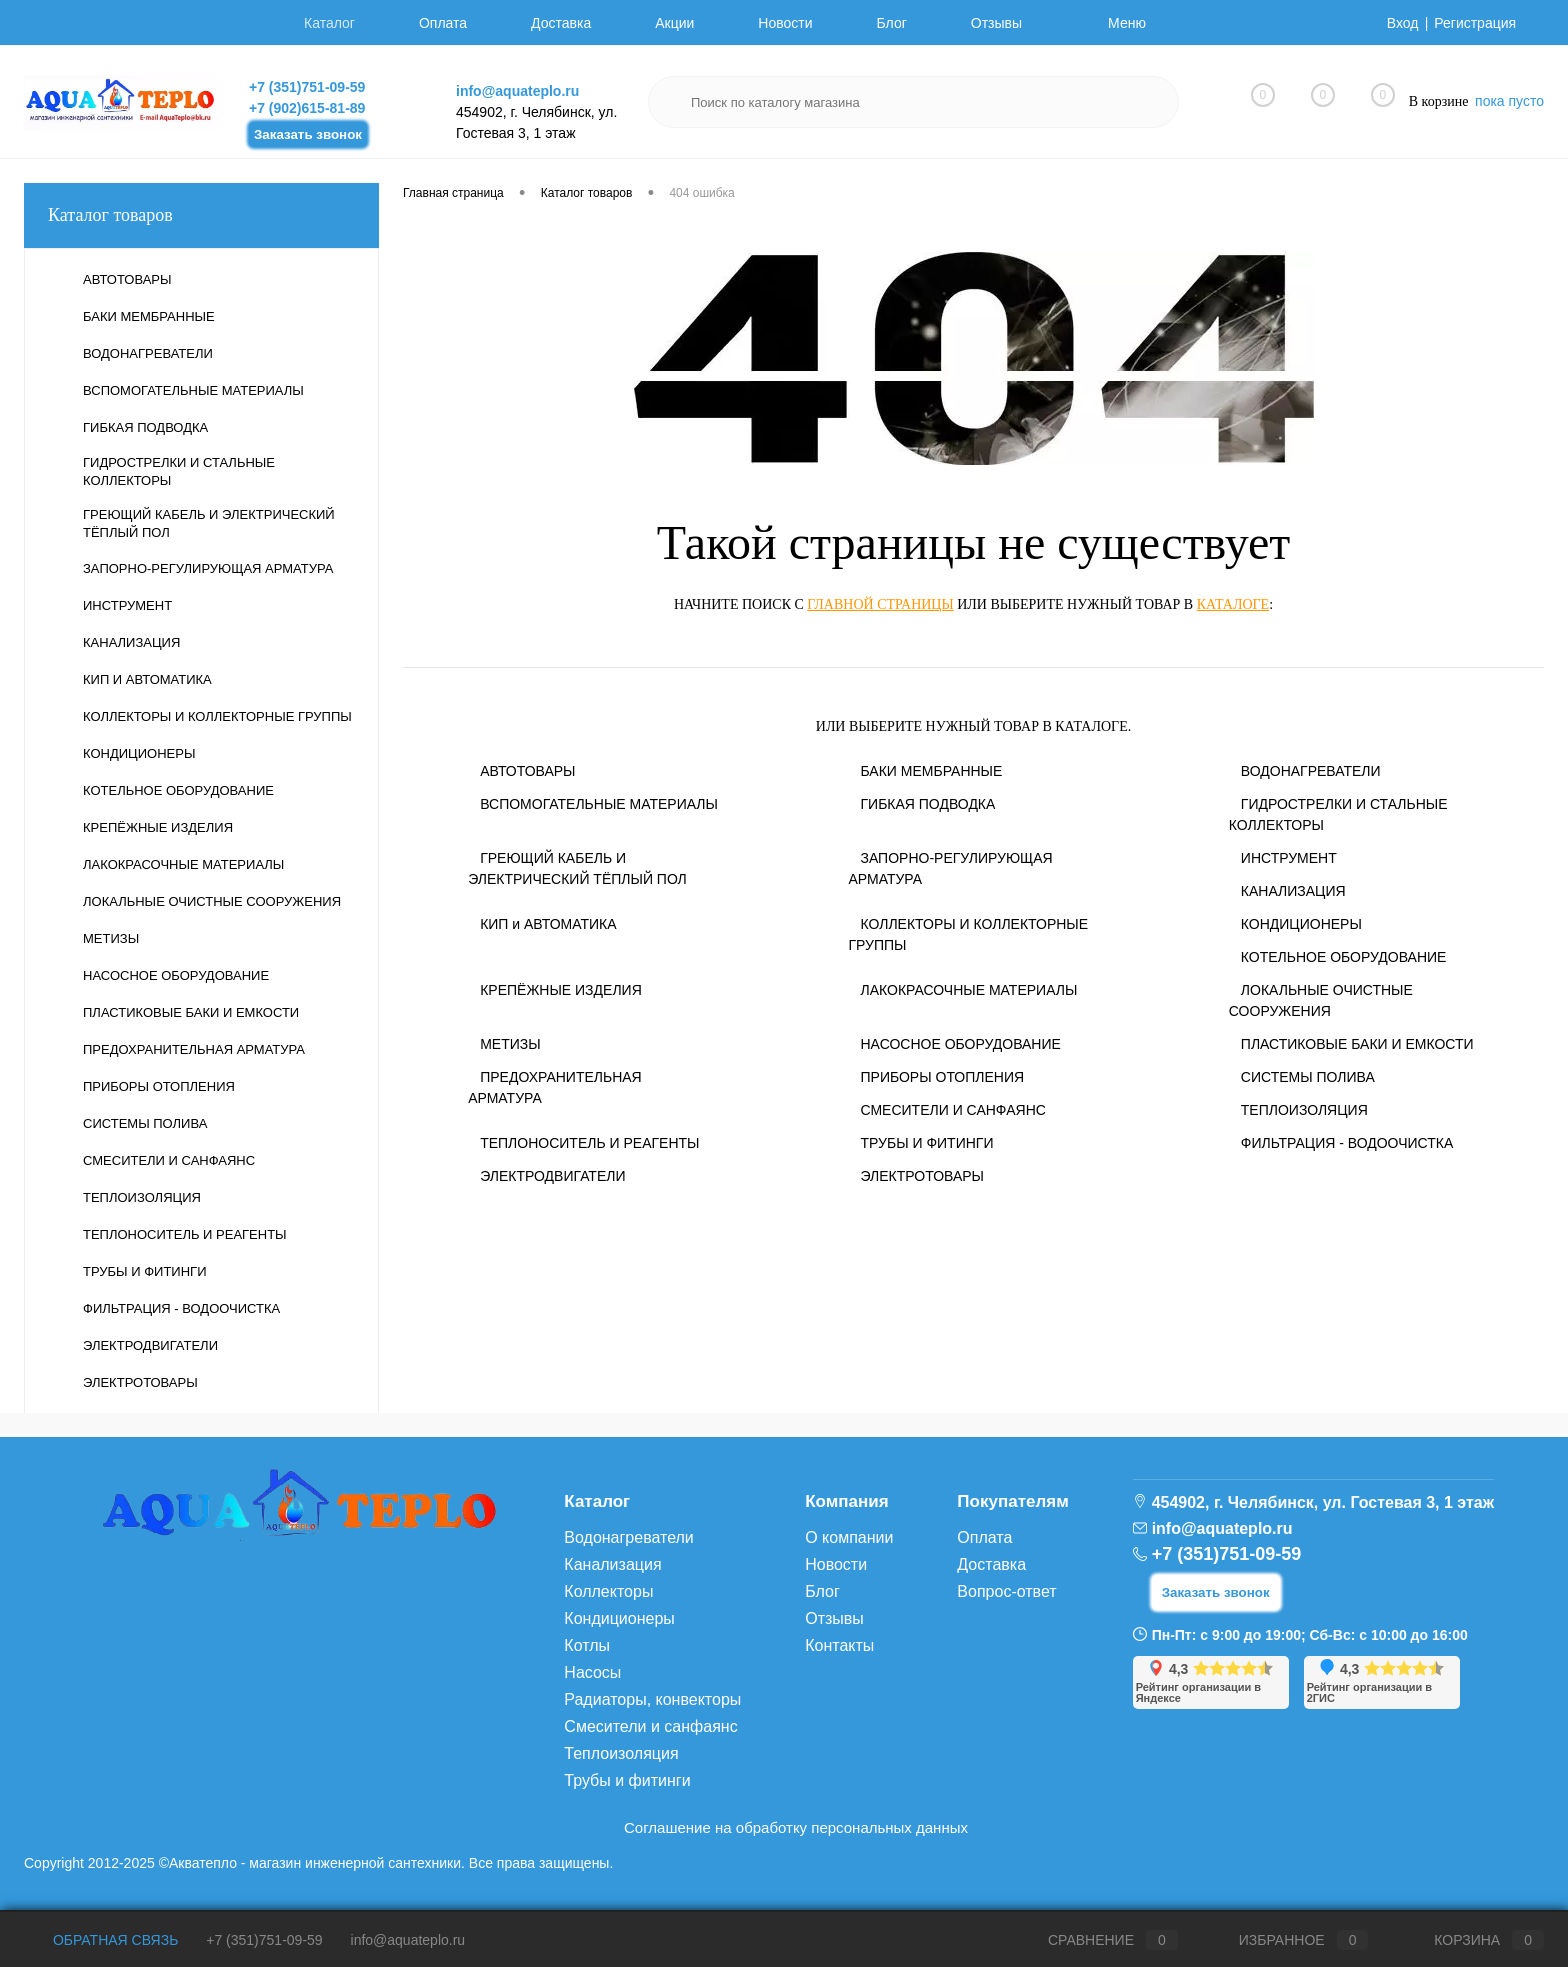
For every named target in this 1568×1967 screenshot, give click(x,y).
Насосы (592, 1672)
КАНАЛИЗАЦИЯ (1293, 891)
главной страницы (880, 604)
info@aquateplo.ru (517, 91)
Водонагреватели (628, 1537)
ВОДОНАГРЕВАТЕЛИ (1311, 771)
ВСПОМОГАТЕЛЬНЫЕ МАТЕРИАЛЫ (599, 804)
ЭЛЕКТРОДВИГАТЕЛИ (552, 1176)
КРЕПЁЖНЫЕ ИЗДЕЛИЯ (561, 990)
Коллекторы (608, 1591)
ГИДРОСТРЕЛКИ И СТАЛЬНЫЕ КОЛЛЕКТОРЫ (1338, 814)
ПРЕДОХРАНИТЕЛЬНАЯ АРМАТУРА (555, 1087)
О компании (849, 1537)
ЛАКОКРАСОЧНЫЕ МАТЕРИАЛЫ (968, 990)
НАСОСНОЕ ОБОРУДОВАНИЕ (960, 1044)
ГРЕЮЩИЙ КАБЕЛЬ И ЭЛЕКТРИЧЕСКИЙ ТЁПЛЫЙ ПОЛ (577, 868)
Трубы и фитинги (627, 1780)
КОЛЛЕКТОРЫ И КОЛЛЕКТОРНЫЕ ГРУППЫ (968, 934)
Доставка (561, 23)
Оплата (443, 23)
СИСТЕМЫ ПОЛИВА (1308, 1077)
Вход (1403, 23)
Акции (674, 23)
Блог (892, 23)
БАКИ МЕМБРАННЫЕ (931, 771)
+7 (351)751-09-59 (307, 87)
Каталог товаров (201, 215)
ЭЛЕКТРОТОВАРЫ (922, 1176)
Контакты (839, 1645)
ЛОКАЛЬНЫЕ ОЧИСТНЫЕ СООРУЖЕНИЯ (1321, 1000)
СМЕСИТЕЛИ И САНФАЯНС (952, 1110)
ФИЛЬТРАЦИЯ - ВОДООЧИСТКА (1347, 1143)
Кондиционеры (619, 1618)
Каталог (329, 23)
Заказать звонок (308, 134)
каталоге (1233, 604)
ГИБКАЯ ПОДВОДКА (927, 804)
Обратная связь (101, 1940)
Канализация (612, 1564)
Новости (785, 23)
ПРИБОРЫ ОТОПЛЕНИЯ (942, 1077)
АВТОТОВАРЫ (527, 771)
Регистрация (1475, 23)
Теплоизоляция (621, 1753)
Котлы (587, 1645)
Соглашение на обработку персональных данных (796, 1827)
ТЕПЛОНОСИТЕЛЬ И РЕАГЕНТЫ (589, 1143)
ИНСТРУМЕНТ (1289, 858)
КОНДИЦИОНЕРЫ (1301, 924)
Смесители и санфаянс (650, 1726)
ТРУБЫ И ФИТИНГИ (926, 1143)
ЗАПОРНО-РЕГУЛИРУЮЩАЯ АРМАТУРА (950, 868)
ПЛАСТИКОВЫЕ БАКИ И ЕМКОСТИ (1357, 1044)
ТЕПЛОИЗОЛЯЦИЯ (1304, 1110)
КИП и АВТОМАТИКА (548, 924)
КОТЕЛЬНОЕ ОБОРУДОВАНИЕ (1344, 957)
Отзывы (996, 23)
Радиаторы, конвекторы (652, 1699)
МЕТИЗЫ (510, 1044)
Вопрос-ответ (1006, 1591)
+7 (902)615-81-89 (307, 108)
